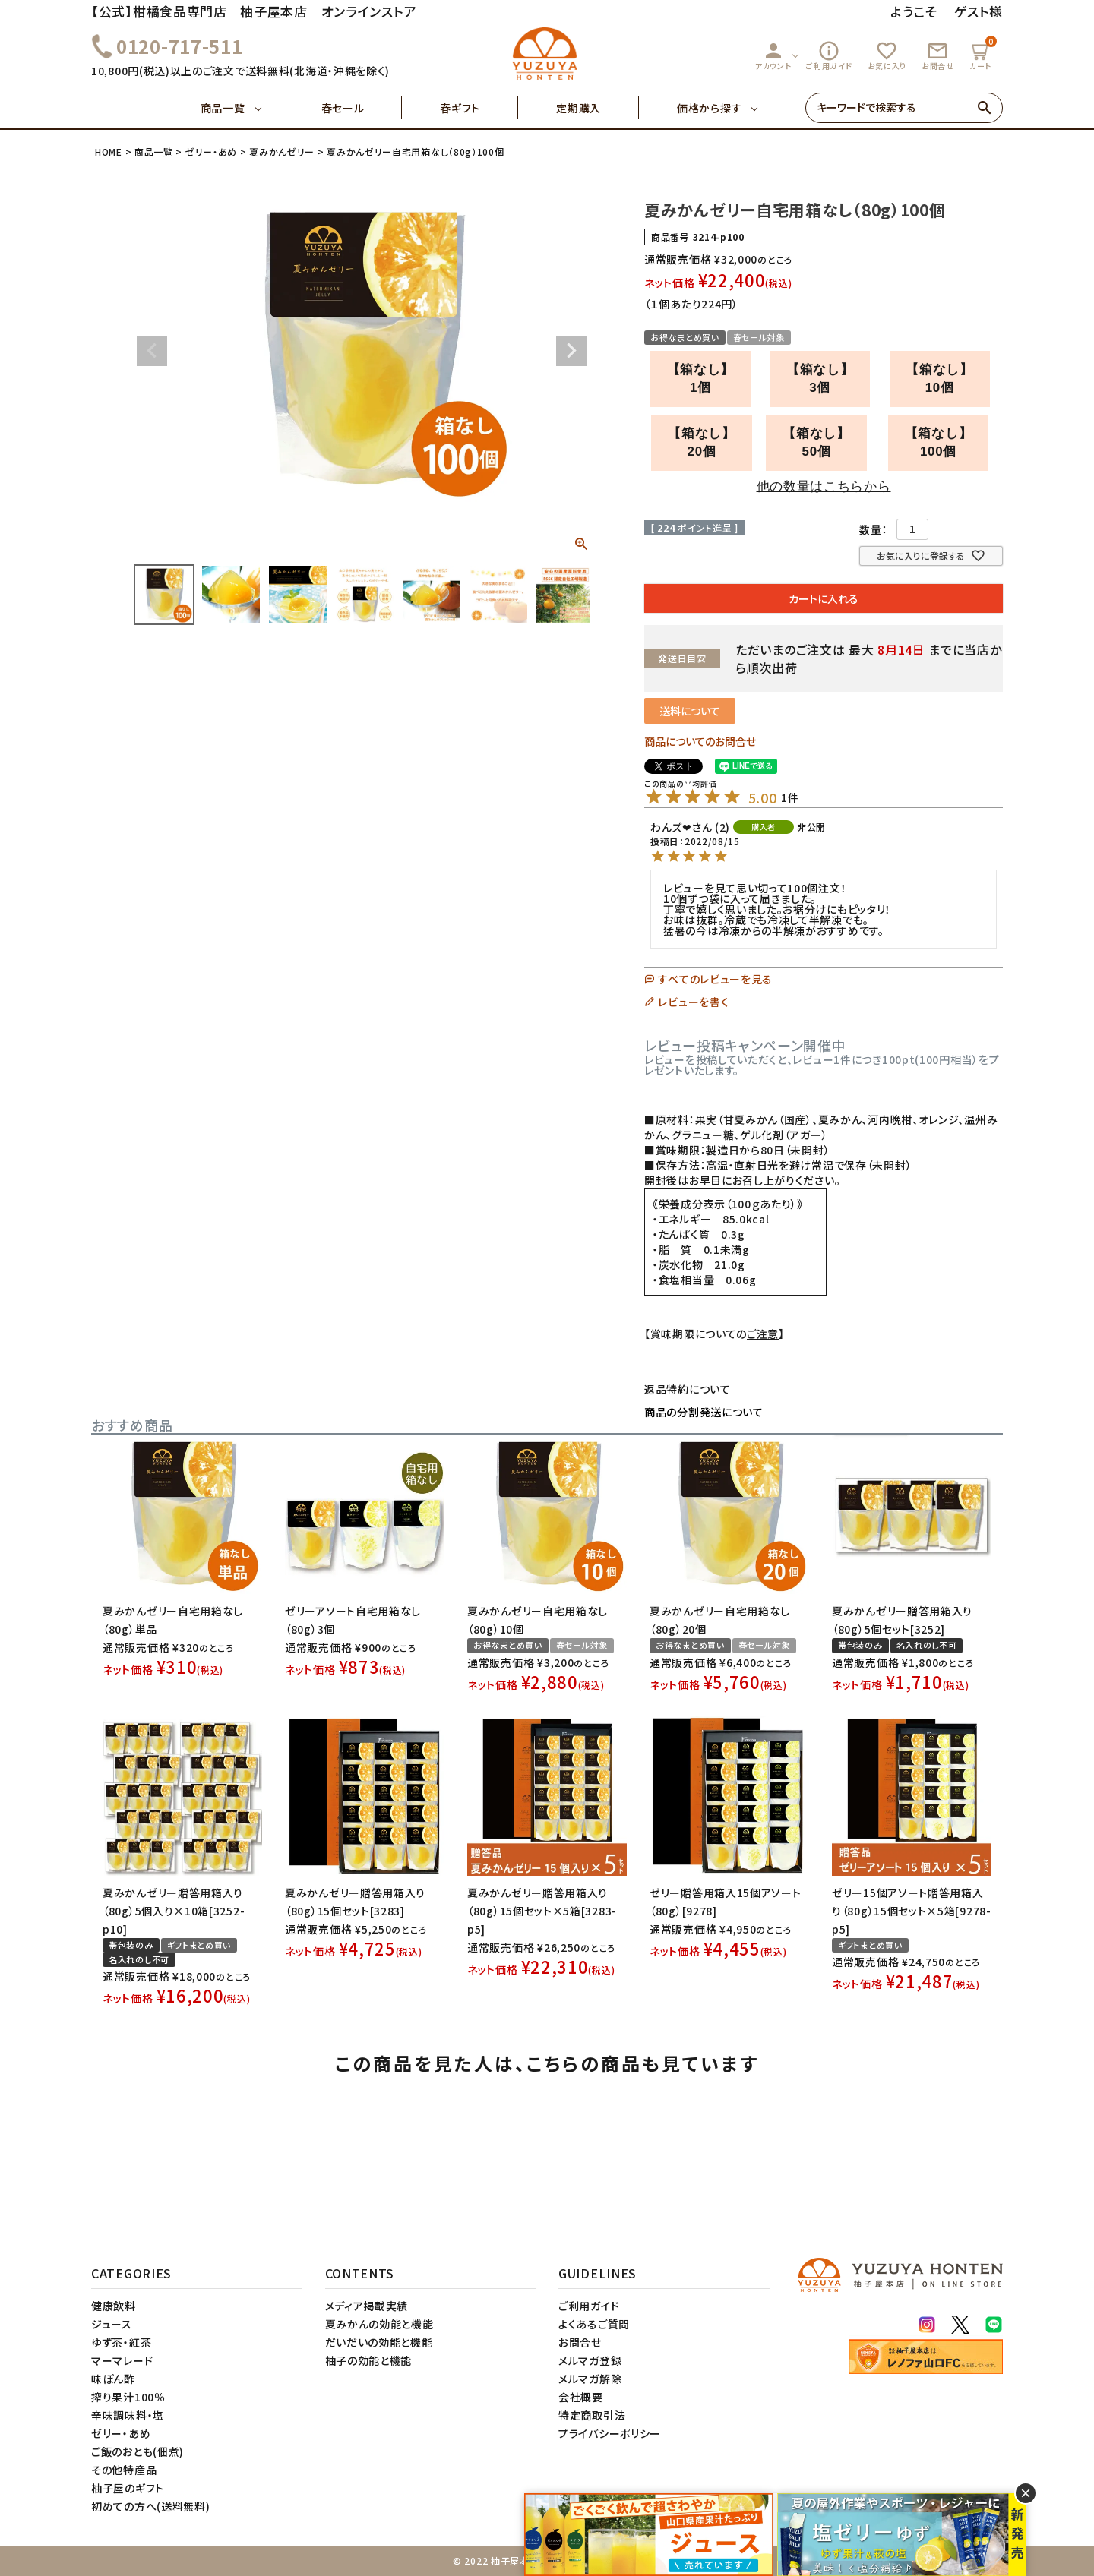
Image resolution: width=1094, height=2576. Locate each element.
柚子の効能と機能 (369, 2360)
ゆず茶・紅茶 (121, 2342)
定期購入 (597, 107)
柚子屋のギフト (127, 2488)
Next (571, 351)
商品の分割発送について (704, 1411)
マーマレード (122, 2360)
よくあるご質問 (594, 2323)
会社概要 (580, 2396)
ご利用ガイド (829, 55)
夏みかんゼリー (282, 151)
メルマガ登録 (589, 2360)
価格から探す (709, 107)
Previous (152, 351)
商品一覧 (242, 107)
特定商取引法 (591, 2415)
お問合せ (938, 55)
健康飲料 (113, 2305)
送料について (689, 710)
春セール (362, 107)
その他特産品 (124, 2469)
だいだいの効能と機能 (379, 2342)
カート (982, 53)
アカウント (773, 55)
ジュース (111, 2323)
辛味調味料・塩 (127, 2415)
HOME (108, 151)
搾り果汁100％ (128, 2396)
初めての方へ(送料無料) (150, 2506)
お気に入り (887, 55)
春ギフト (479, 107)
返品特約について (687, 1389)
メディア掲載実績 (367, 2305)
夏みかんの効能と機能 (379, 2323)
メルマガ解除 (589, 2378)
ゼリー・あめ (211, 151)
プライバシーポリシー (609, 2433)
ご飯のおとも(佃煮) (137, 2451)
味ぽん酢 (113, 2378)
